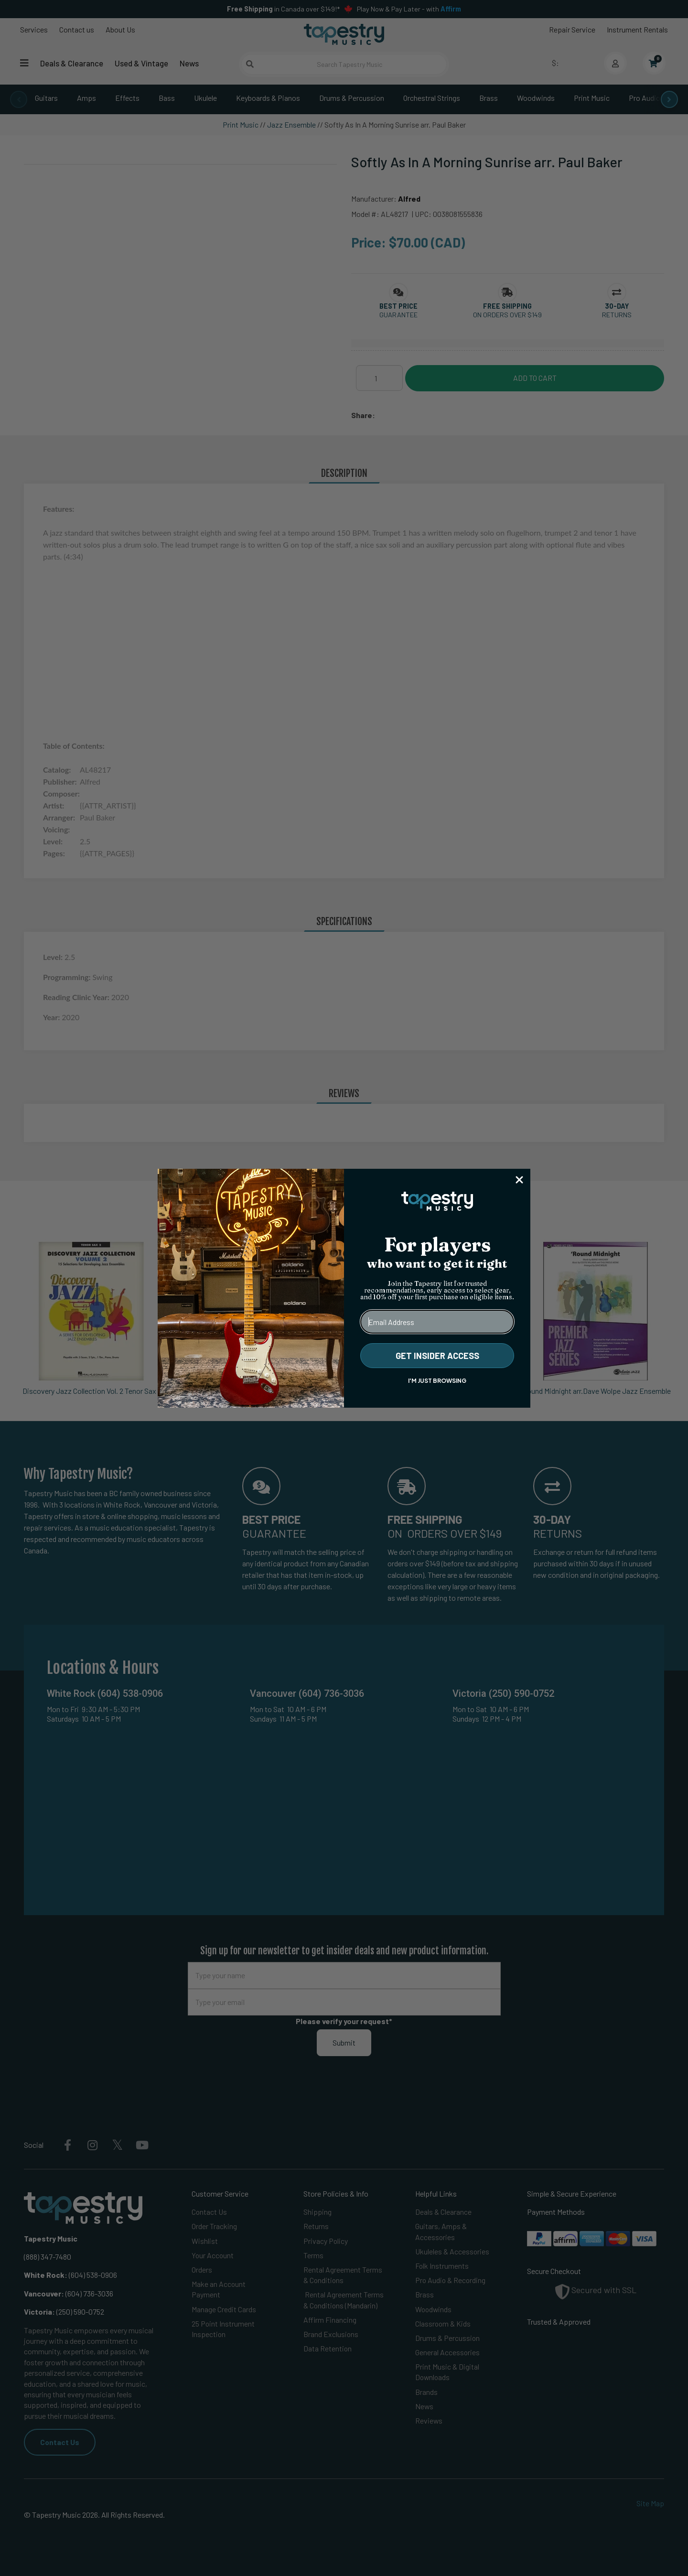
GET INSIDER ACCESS (437, 1355)
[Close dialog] (519, 1180)
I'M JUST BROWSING (437, 1380)
